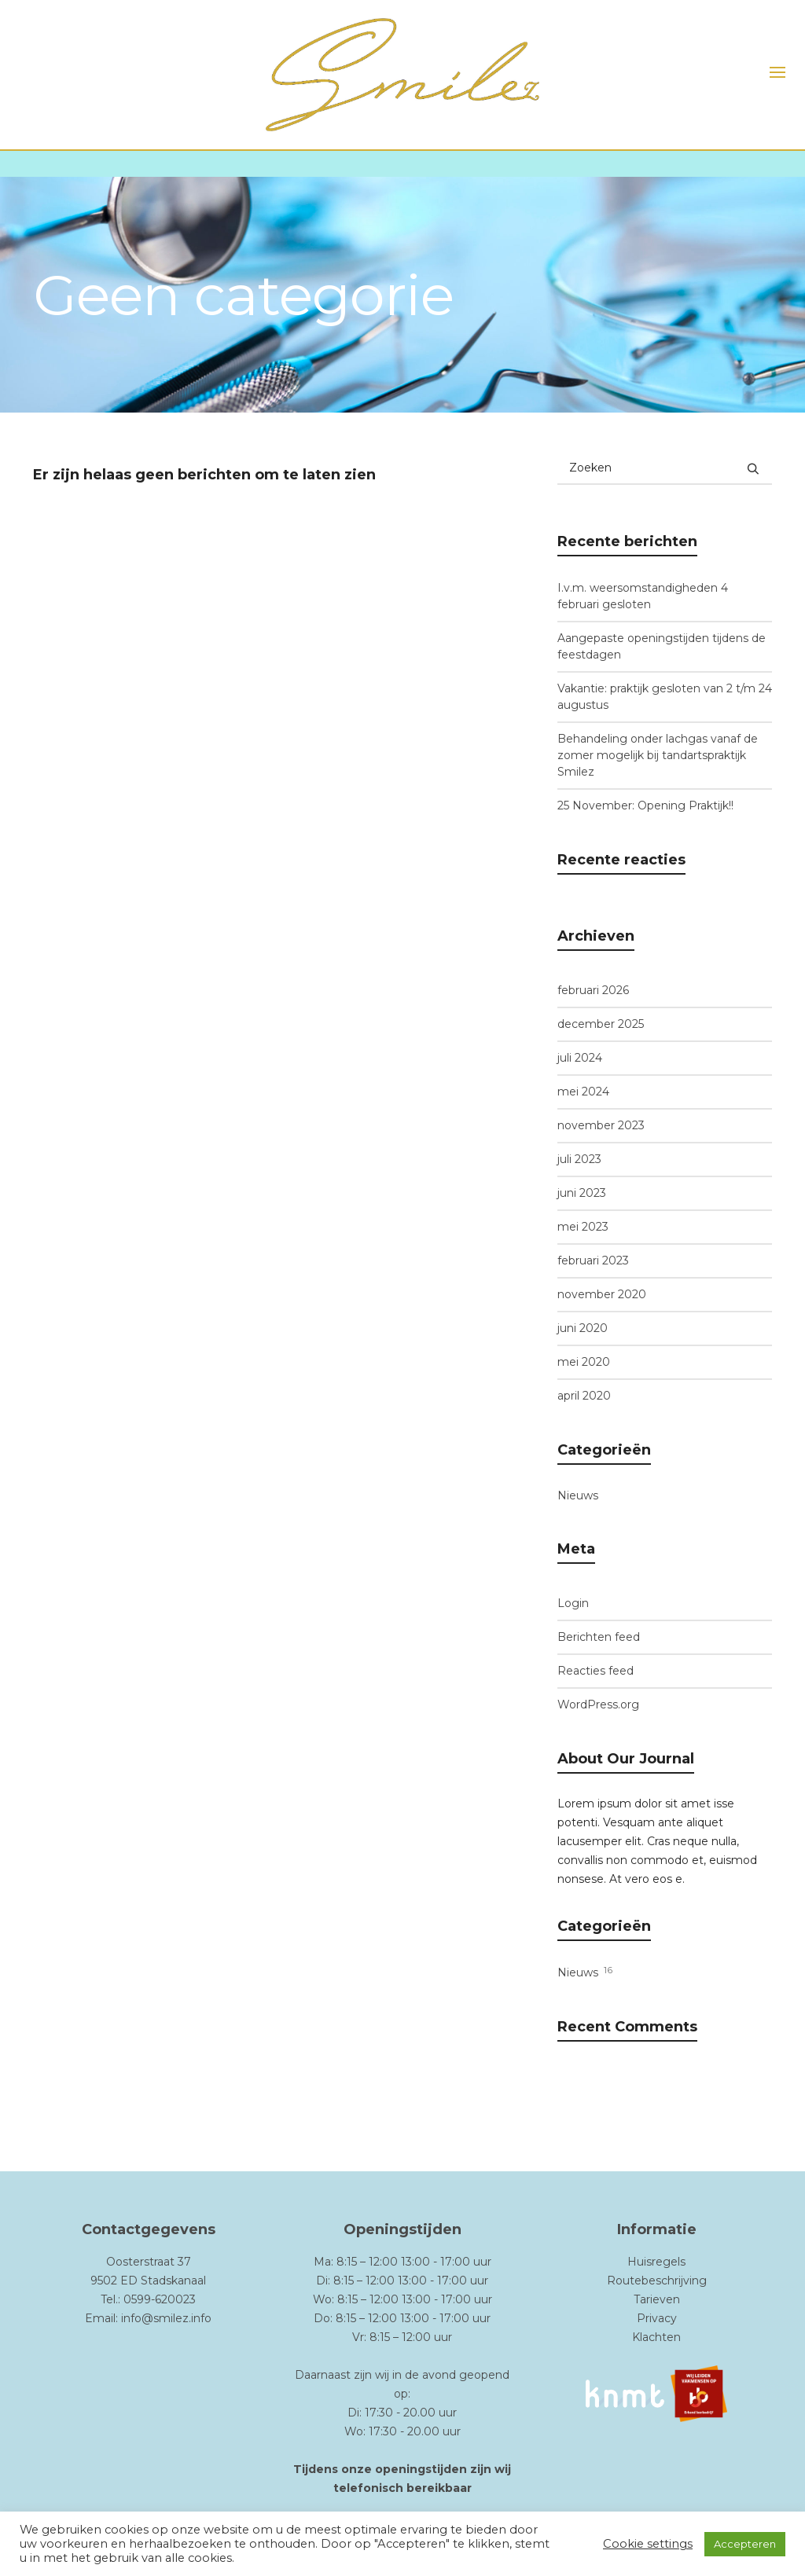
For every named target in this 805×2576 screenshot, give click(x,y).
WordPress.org (598, 1704)
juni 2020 (582, 1328)
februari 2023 (593, 1260)
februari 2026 (593, 990)
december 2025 (600, 1024)
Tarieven (657, 2299)
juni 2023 (581, 1193)
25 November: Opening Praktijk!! (645, 805)
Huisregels (656, 2262)
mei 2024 (583, 1091)
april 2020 (584, 1396)
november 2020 (601, 1294)
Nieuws (577, 1495)
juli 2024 (579, 1058)
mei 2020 (583, 1362)
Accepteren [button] (745, 2543)
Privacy (657, 2318)
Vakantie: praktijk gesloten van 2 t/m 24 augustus (664, 696)
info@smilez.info (166, 2318)
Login (573, 1603)
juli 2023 (579, 1159)
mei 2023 (582, 1227)
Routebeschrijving (657, 2280)
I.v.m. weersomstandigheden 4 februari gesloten (642, 596)
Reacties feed (595, 1671)
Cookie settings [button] (648, 2544)
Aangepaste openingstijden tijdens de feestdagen (661, 646)
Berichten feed (598, 1637)
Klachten (656, 2337)
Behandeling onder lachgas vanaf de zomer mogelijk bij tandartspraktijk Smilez (657, 755)
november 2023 (601, 1125)
